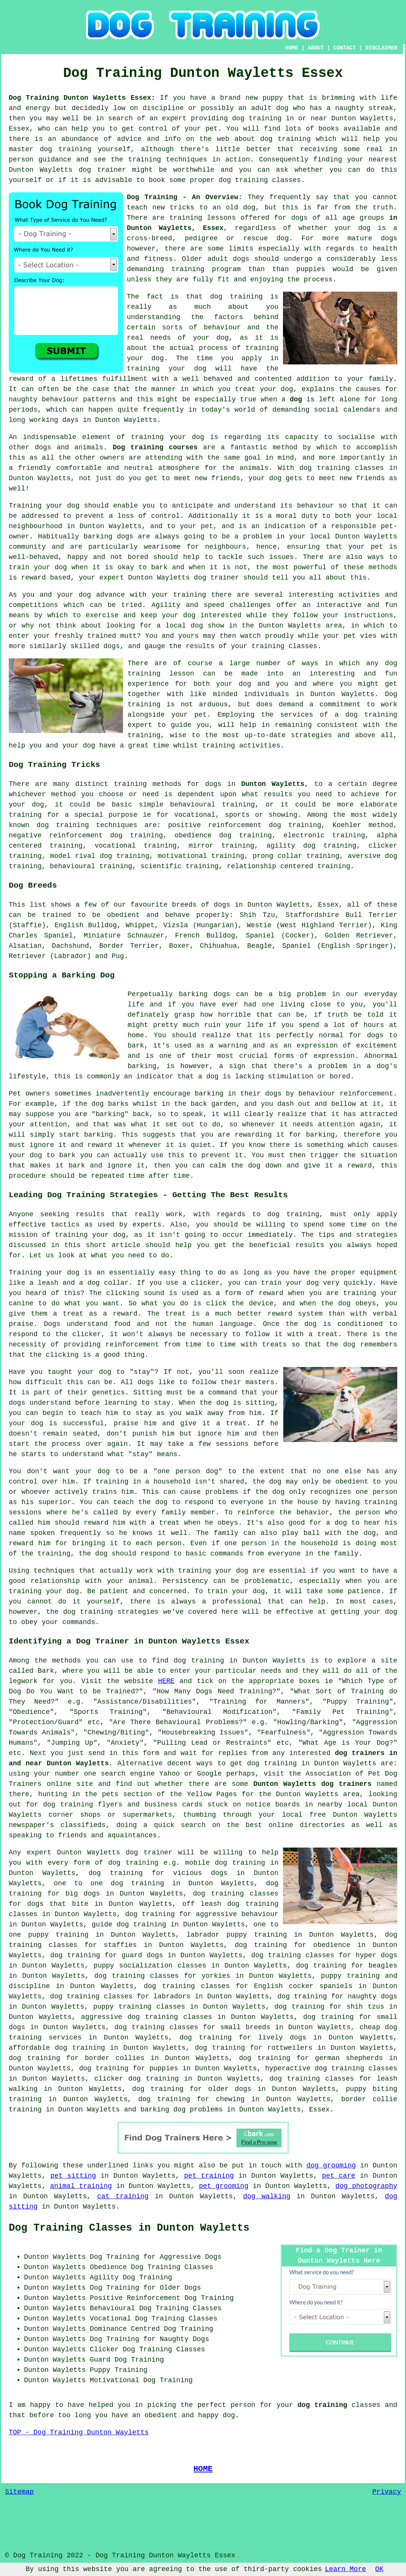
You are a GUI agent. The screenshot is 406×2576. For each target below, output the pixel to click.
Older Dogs (180, 2288)
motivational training (201, 856)
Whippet (140, 925)
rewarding (253, 1135)
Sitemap (19, 2492)
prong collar (277, 856)
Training (25, 505)
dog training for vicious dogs (157, 1873)
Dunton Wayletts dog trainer (183, 577)
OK (379, 2569)
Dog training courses (155, 447)
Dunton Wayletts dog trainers (312, 1784)
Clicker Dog (112, 2349)
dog (296, 399)
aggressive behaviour (237, 1914)
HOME (291, 48)
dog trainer (102, 170)
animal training (81, 2186)
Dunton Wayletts (272, 784)
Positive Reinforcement (135, 2298)
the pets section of (125, 1794)
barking (142, 1066)
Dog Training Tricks (54, 764)
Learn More (345, 2569)
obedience (192, 835)
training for (34, 815)
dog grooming (331, 2165)
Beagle (259, 946)
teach (137, 207)
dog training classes (260, 180)
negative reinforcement (56, 835)
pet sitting (73, 2176)
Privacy (386, 2492)
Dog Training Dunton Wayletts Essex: (82, 98)
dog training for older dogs (191, 2089)
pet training (209, 2176)
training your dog (166, 368)
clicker (382, 846)
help (17, 745)
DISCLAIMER (381, 48)
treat (245, 389)
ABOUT (316, 48)
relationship (252, 866)
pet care (338, 2176)
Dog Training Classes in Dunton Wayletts (129, 2228)
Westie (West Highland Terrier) (309, 925)
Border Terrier (129, 946)
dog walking (266, 2196)
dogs (389, 238)
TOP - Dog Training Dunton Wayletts (79, 2432)
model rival (72, 856)
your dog (50, 567)
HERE (166, 1681)
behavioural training (212, 804)
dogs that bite (57, 1904)
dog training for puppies (128, 2068)
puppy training (350, 1976)
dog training (256, 118)
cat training (123, 2196)
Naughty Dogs (184, 2339)
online (281, 1825)
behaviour (315, 505)
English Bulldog (85, 925)
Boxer (179, 946)
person (242, 2405)
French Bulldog (205, 935)
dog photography (366, 2186)
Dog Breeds (33, 885)
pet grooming (223, 2186)
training (185, 218)
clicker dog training (136, 2079)
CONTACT (344, 48)
